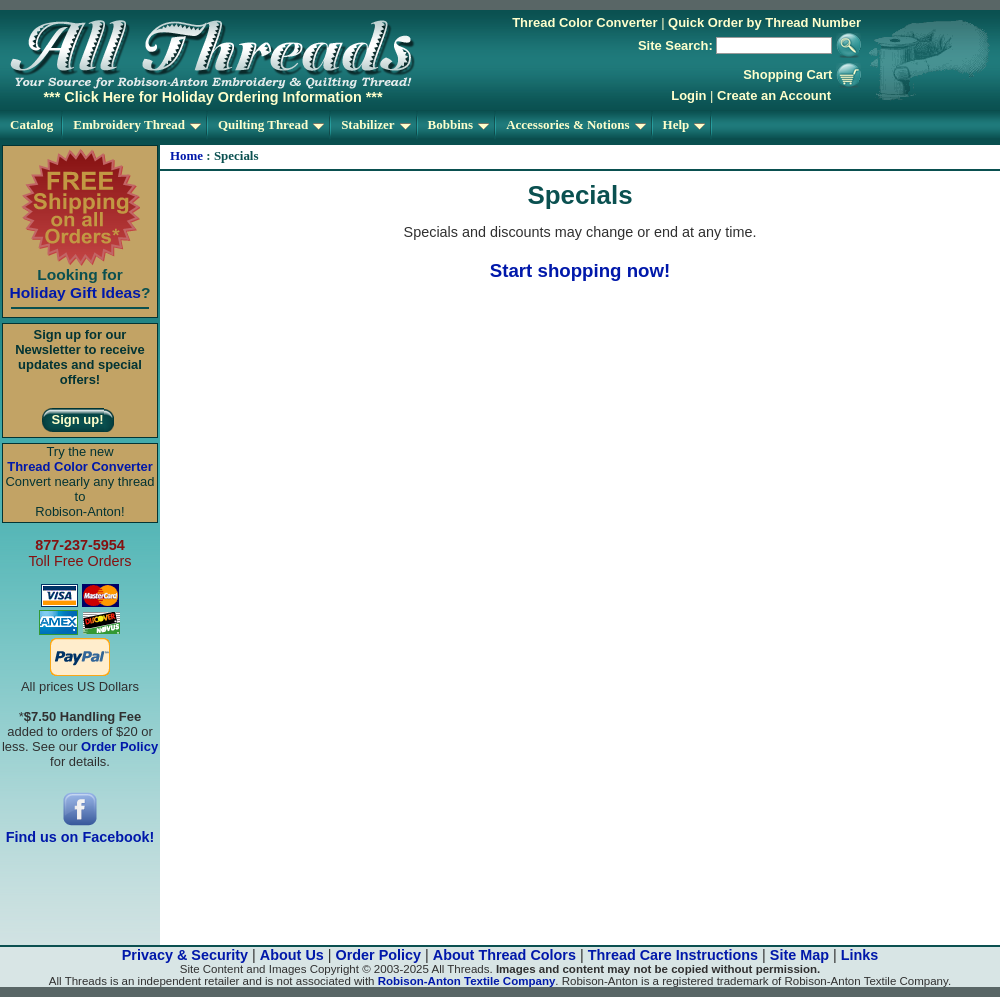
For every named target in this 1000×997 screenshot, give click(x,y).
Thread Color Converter (584, 22)
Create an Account (774, 95)
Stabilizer (375, 124)
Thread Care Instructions (673, 955)
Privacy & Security (185, 955)
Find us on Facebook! (80, 830)
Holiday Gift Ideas (75, 292)
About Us (292, 955)
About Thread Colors (504, 955)
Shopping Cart (802, 74)
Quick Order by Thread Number (764, 22)
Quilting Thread (271, 124)
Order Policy (379, 955)
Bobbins (459, 124)
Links (860, 955)
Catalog (31, 124)
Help (684, 124)
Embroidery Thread (137, 124)
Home (186, 155)
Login (688, 95)
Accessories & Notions (575, 124)
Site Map (799, 955)
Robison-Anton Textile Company (467, 981)
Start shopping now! (580, 270)
